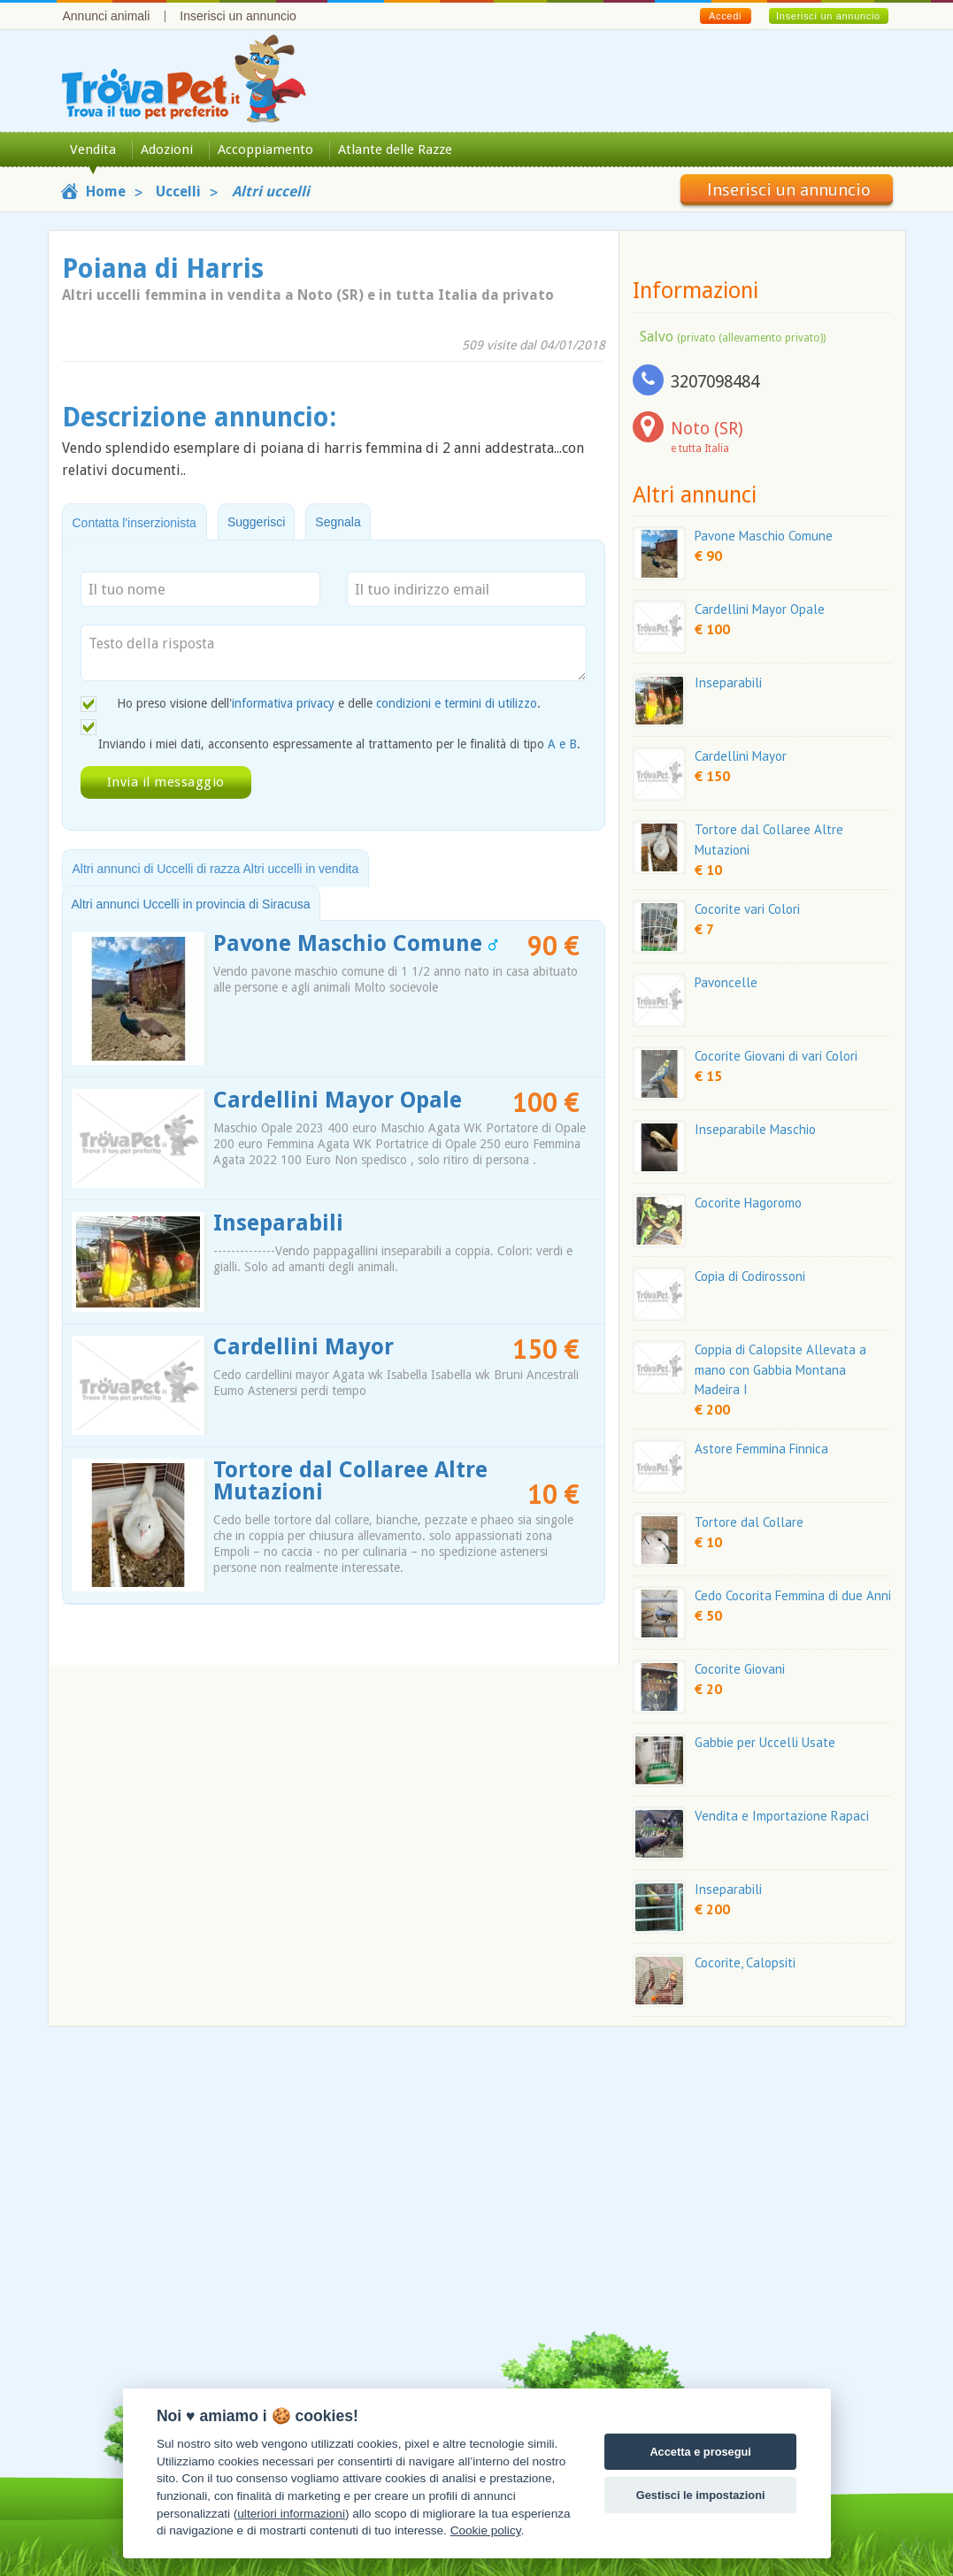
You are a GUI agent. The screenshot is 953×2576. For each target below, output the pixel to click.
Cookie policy (485, 2530)
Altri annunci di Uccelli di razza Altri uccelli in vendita (216, 869)
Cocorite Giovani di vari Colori (776, 1055)
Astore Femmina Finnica (761, 1448)
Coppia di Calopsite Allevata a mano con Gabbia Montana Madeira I (780, 1370)
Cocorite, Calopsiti (745, 1962)
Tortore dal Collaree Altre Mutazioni (350, 1481)
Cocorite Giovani (740, 1668)
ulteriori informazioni (291, 2513)
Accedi (725, 16)
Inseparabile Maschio (755, 1129)
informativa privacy (283, 703)
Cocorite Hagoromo (748, 1202)
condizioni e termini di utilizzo (456, 703)
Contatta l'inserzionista (134, 523)
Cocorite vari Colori (747, 909)
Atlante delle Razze (395, 149)
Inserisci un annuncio (238, 16)
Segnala (337, 522)
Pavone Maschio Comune (355, 943)
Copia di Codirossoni (750, 1276)
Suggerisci (256, 522)
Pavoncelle (726, 982)
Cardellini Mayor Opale (337, 1100)
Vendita (93, 149)
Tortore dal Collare (749, 1522)
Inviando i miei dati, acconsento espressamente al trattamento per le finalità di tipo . (339, 744)
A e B (562, 744)
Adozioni (167, 149)
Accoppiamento (265, 149)
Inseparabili (278, 1223)
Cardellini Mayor (303, 1347)
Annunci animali (106, 16)
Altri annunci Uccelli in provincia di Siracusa (191, 904)
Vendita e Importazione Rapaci (782, 1815)
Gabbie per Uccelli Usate (765, 1742)
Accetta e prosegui (700, 2451)
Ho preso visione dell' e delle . (329, 703)
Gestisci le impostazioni (700, 2495)
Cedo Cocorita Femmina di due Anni (793, 1595)
